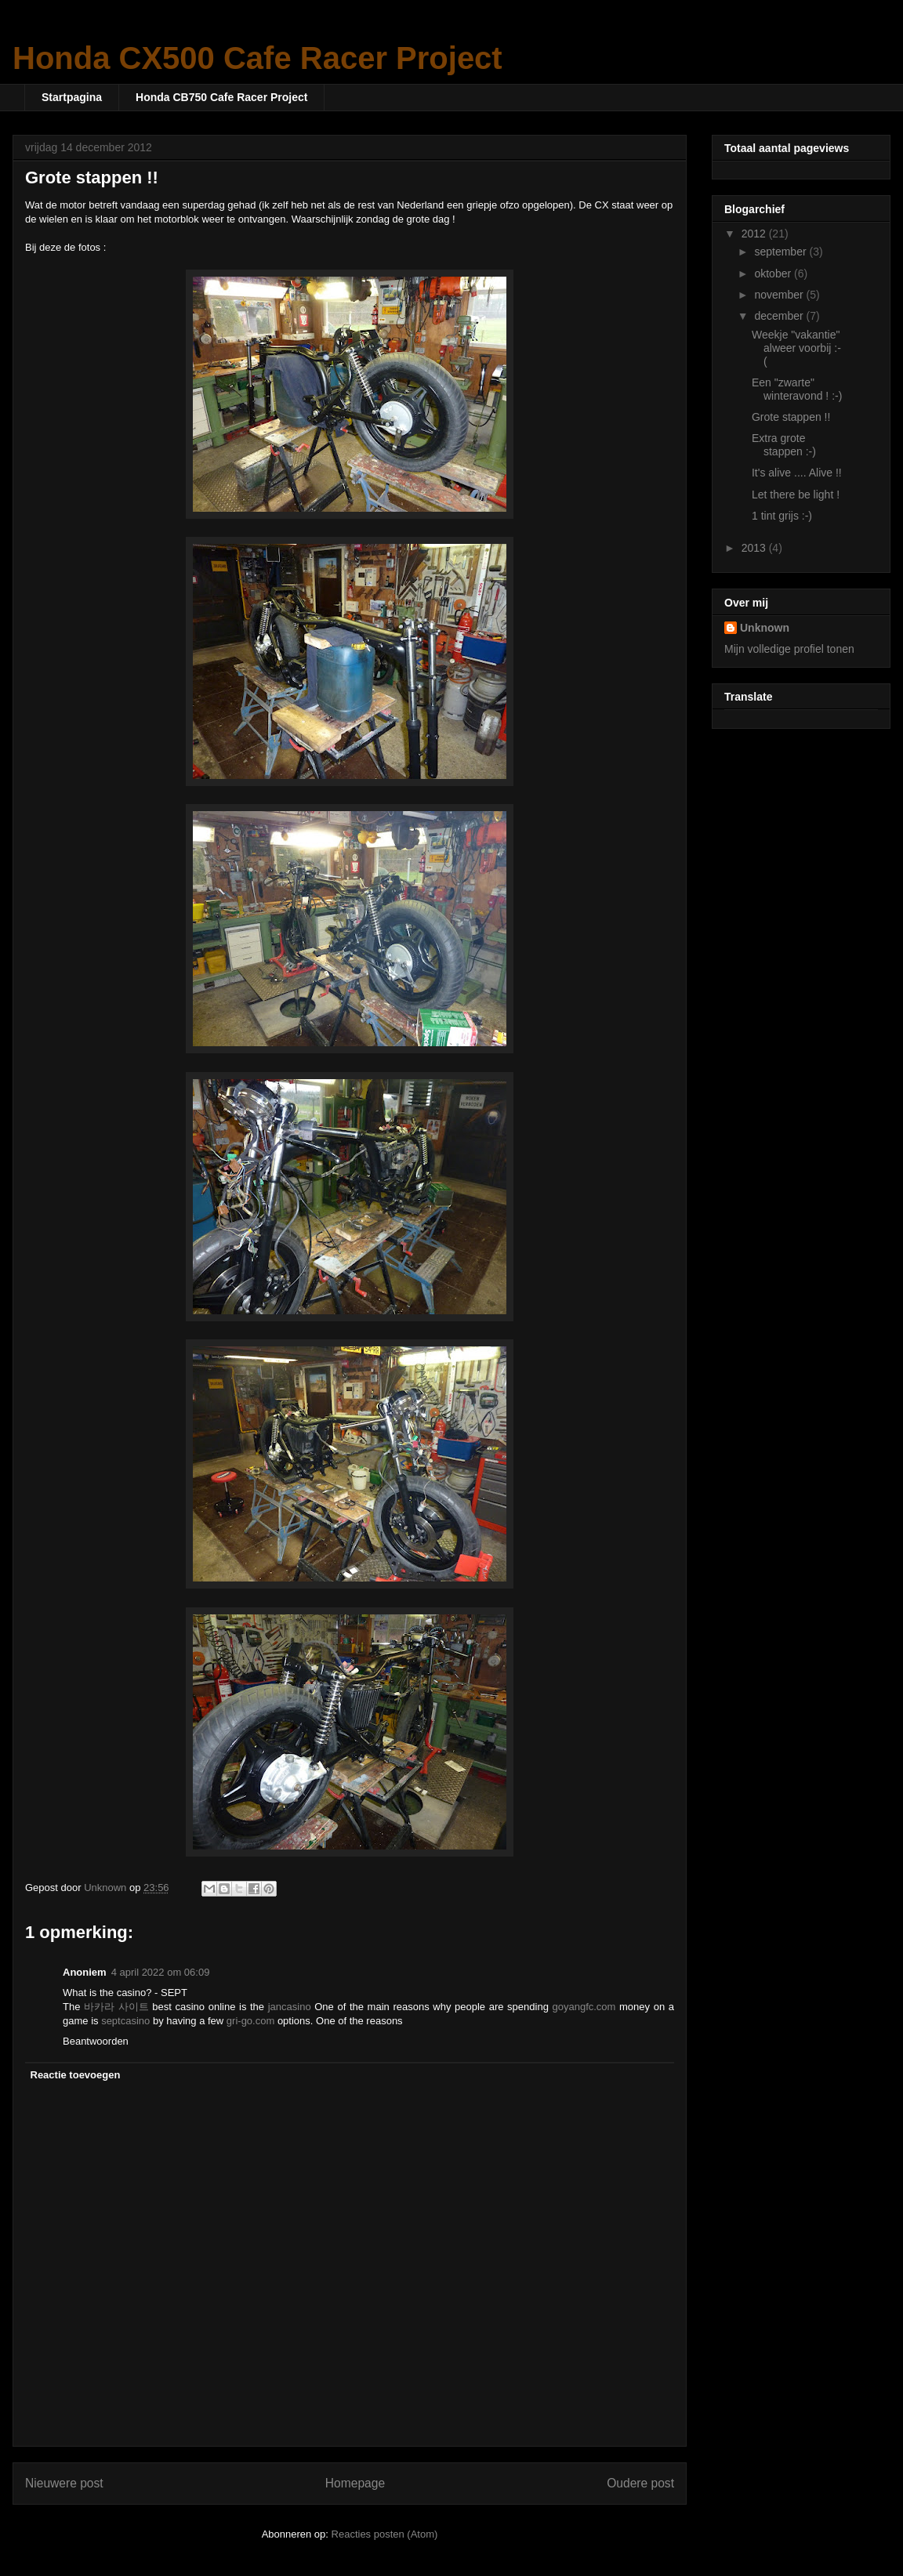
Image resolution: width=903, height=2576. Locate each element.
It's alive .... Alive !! (797, 472)
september (781, 251)
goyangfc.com (583, 2007)
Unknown (764, 627)
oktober (774, 273)
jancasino (289, 2007)
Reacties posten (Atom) (385, 2534)
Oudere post (640, 2483)
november (780, 294)
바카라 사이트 (116, 2007)
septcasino (125, 2021)
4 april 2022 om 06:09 (160, 1972)
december (780, 316)
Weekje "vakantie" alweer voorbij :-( (796, 348)
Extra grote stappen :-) (784, 445)
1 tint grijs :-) (782, 515)
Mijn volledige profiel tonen (789, 649)
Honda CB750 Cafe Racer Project (221, 97)
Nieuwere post (64, 2483)
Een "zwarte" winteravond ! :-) (797, 389)
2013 (755, 548)
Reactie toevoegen (76, 2075)
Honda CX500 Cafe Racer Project (257, 58)
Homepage (355, 2483)
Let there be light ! (796, 494)
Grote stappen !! (791, 417)
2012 (755, 233)
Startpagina (72, 97)
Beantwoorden (96, 2041)
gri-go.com (250, 2021)
